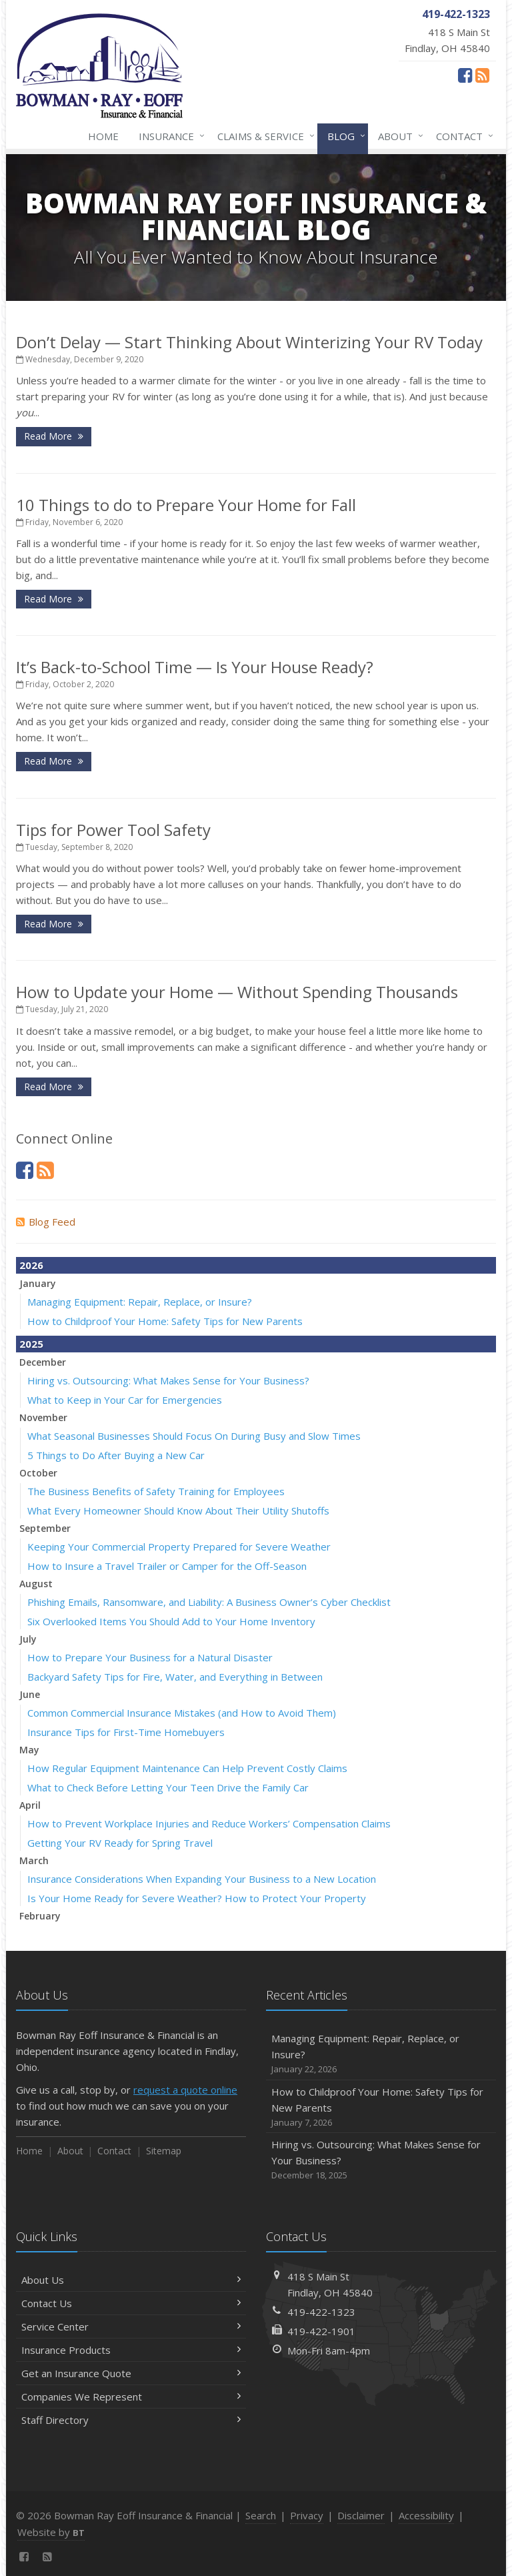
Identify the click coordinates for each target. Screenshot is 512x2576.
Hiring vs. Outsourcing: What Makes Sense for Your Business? (168, 1380)
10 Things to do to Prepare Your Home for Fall (186, 505)
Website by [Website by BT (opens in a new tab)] (51, 2532)
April (30, 1805)
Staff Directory (131, 2420)
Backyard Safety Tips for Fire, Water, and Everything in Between (175, 1676)
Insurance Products (131, 2349)
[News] (482, 74)
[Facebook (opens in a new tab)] (465, 74)
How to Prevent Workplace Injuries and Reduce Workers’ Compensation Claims (209, 1823)
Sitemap (163, 2150)
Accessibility (426, 2515)
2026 (31, 1265)
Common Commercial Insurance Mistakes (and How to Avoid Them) (181, 1712)
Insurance (169, 136)
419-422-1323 (321, 2311)
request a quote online (185, 2089)
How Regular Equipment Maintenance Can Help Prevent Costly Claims (187, 1768)
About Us (131, 2279)
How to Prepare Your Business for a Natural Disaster (150, 1657)
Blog (343, 136)
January (37, 1283)
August (36, 1583)
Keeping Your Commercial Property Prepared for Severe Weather (179, 1546)
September (45, 1528)
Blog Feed (45, 1221)
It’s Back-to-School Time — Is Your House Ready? (194, 667)
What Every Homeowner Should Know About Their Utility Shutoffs (178, 1510)
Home (103, 136)
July (28, 1639)
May (29, 1749)
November (43, 1417)
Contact (462, 136)
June (29, 1694)
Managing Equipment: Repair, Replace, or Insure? (139, 1301)
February (40, 1915)
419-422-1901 (321, 2331)
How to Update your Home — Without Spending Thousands (237, 992)
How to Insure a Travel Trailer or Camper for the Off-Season (167, 1566)
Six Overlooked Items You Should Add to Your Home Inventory (171, 1621)
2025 (31, 1343)
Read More (53, 436)
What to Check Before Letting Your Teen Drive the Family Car (168, 1787)
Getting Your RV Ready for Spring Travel (120, 1842)
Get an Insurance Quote (131, 2373)
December (42, 1362)
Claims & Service (263, 136)
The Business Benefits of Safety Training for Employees (156, 1491)
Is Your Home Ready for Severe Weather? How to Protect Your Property (196, 1898)
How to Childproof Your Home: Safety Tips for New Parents (165, 1321)
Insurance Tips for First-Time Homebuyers (126, 1732)
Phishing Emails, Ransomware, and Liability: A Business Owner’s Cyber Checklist (209, 1602)
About (398, 136)
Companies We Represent (131, 2396)
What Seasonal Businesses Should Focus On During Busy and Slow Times (194, 1435)
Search (260, 2515)
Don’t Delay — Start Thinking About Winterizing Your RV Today (249, 342)
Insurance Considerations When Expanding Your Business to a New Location (201, 1878)
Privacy (306, 2515)
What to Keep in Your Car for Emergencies (124, 1399)
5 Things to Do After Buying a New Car (116, 1455)
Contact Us (131, 2303)
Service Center (131, 2326)
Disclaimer (361, 2515)
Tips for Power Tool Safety (113, 830)
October (38, 1472)
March (34, 1860)
